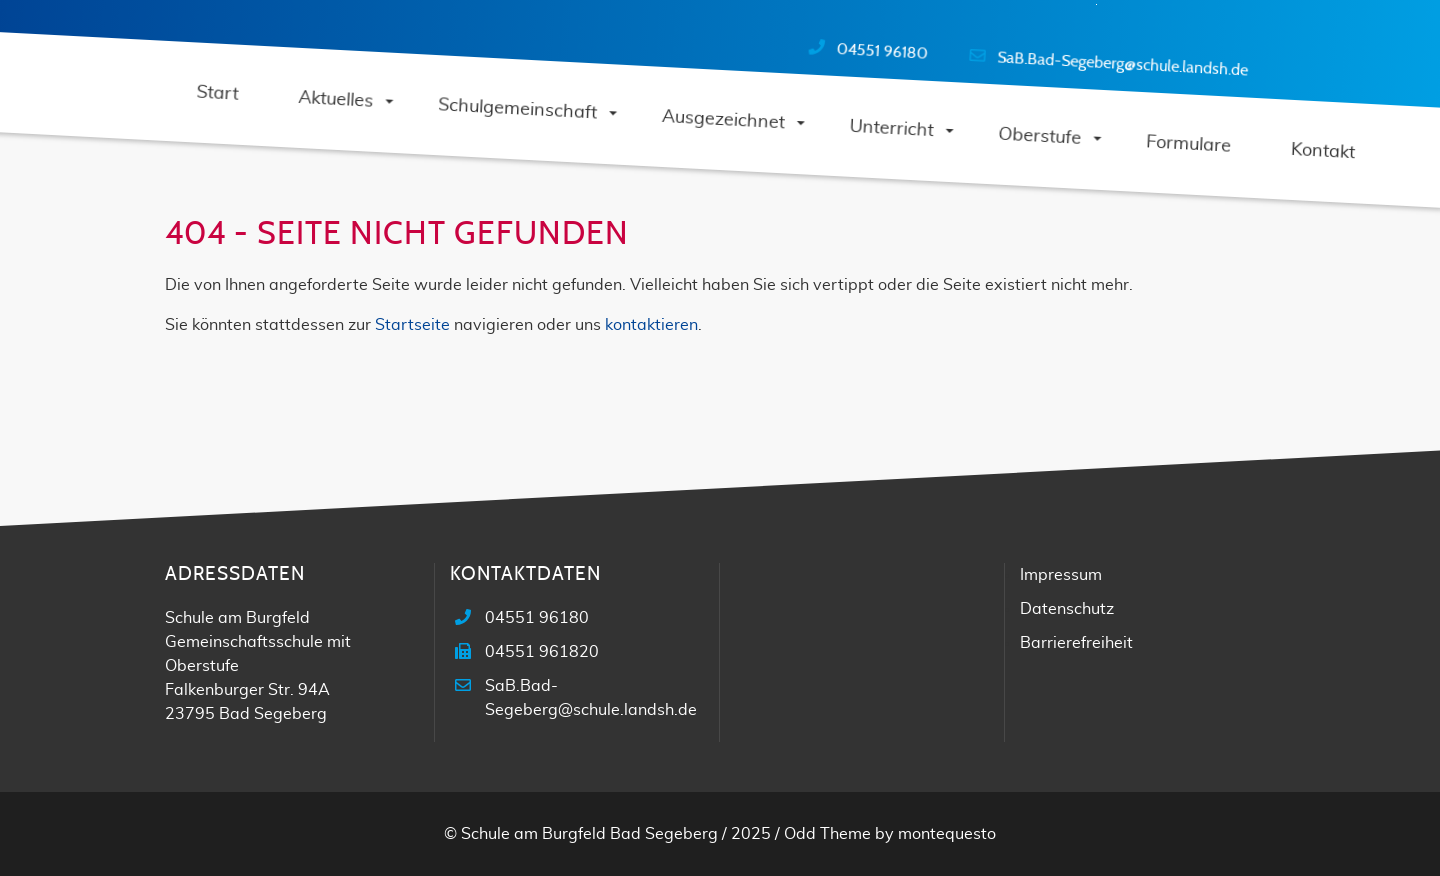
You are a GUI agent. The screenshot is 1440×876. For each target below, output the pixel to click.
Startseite (412, 325)
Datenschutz (1067, 609)
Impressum (1061, 575)
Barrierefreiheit (1076, 643)
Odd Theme (827, 834)
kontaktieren (651, 325)
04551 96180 (882, 51)
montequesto (947, 834)
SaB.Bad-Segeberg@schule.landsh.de (1122, 63)
